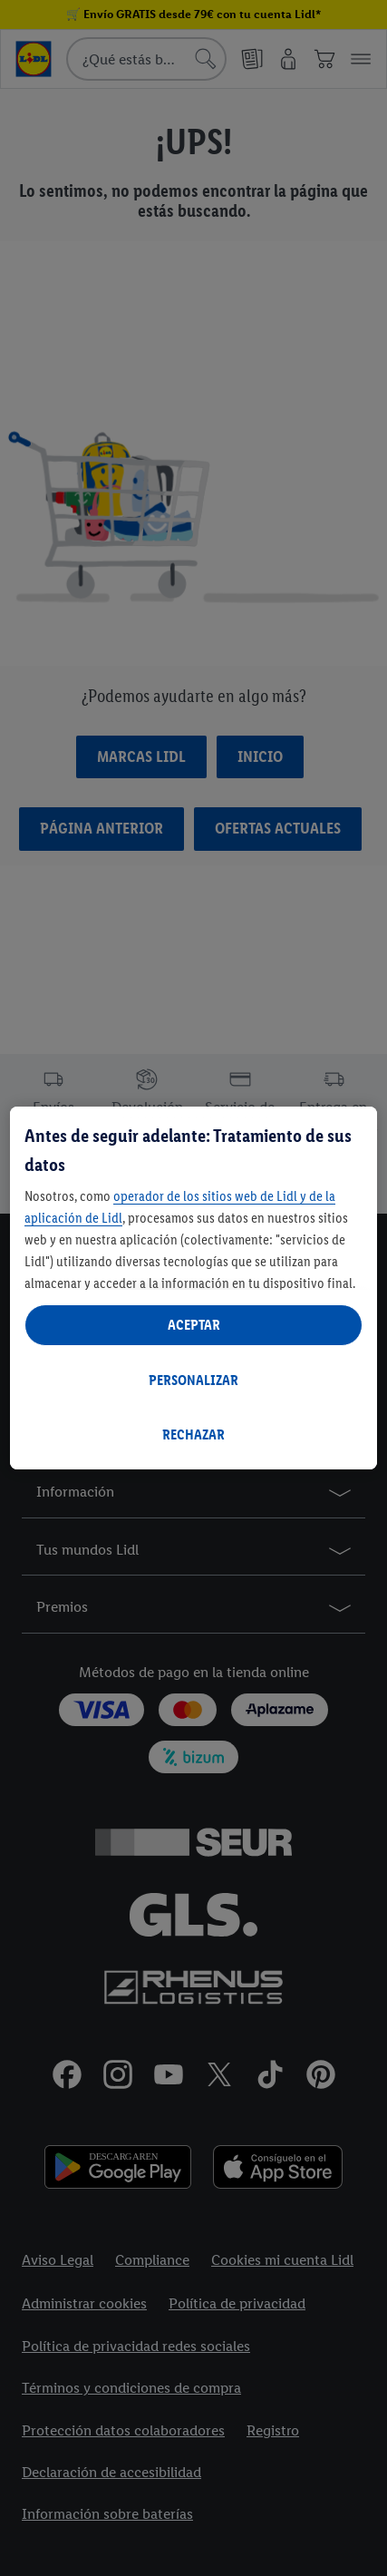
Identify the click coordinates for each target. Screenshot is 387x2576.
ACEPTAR (194, 1324)
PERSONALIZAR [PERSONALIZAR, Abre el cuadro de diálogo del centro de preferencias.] (193, 1380)
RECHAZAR (193, 1434)
